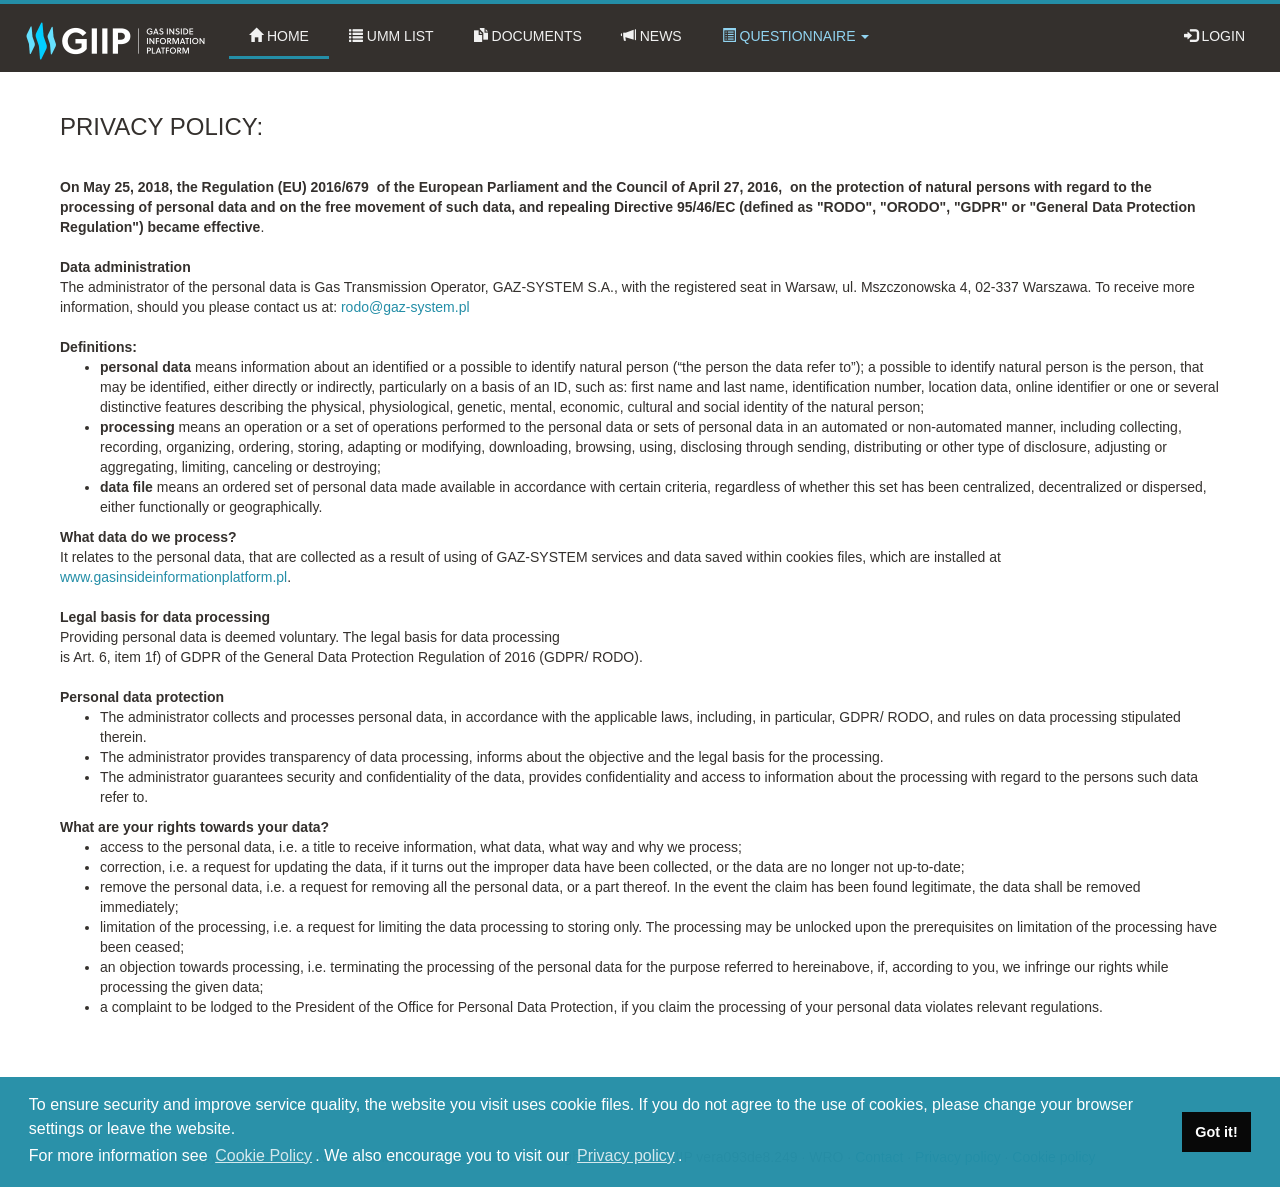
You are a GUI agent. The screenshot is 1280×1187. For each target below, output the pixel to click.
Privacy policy (626, 1155)
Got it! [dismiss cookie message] (1216, 1132)
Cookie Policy (263, 1155)
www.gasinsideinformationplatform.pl (173, 577)
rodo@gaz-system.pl (405, 307)
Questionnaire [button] (796, 36)
